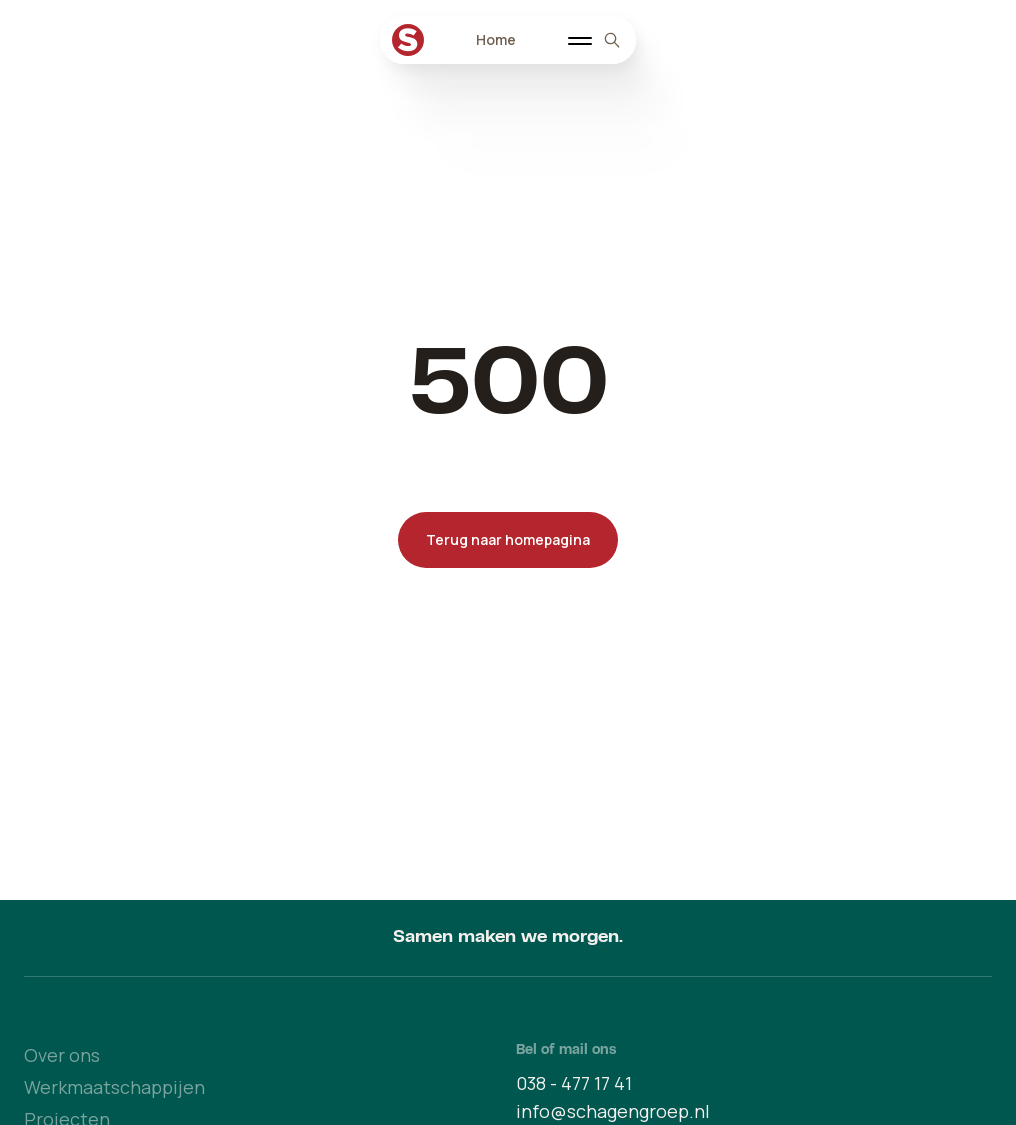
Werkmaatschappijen (114, 1087)
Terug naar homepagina (508, 539)
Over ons (62, 1055)
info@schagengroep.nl (613, 1111)
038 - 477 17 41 (574, 1083)
